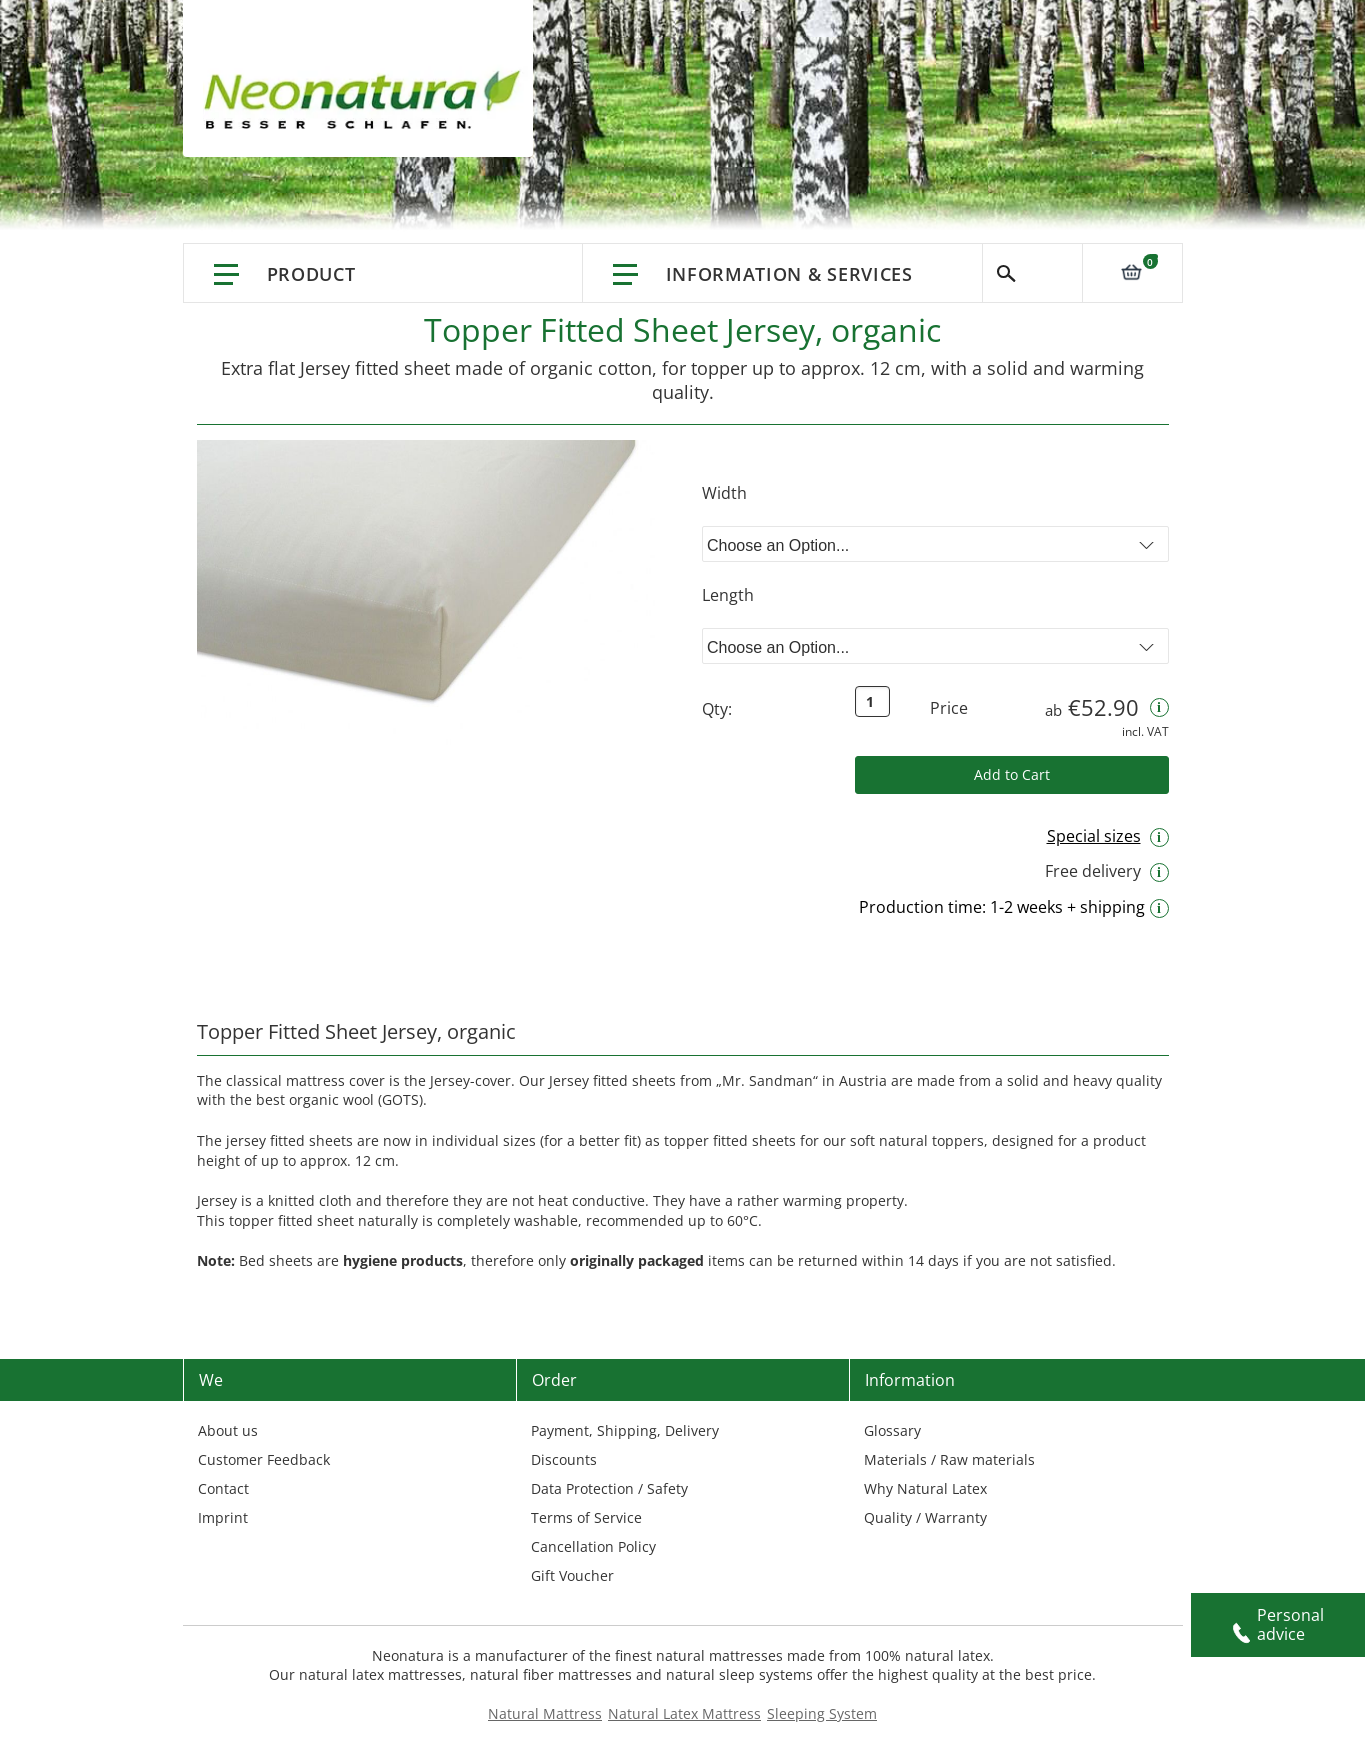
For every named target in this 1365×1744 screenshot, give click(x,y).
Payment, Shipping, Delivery (625, 1430)
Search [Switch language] (1032, 273)
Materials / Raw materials (949, 1459)
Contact (223, 1488)
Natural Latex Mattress (684, 1713)
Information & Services (789, 274)
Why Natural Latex (925, 1488)
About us (228, 1430)
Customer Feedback (264, 1459)
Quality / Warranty (925, 1517)
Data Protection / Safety (609, 1488)
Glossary (892, 1430)
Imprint (223, 1517)
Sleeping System (822, 1713)
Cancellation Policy (593, 1546)
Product (311, 274)
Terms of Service (586, 1517)
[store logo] (368, 100)
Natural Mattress (545, 1713)
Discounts (564, 1459)
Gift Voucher (572, 1575)
